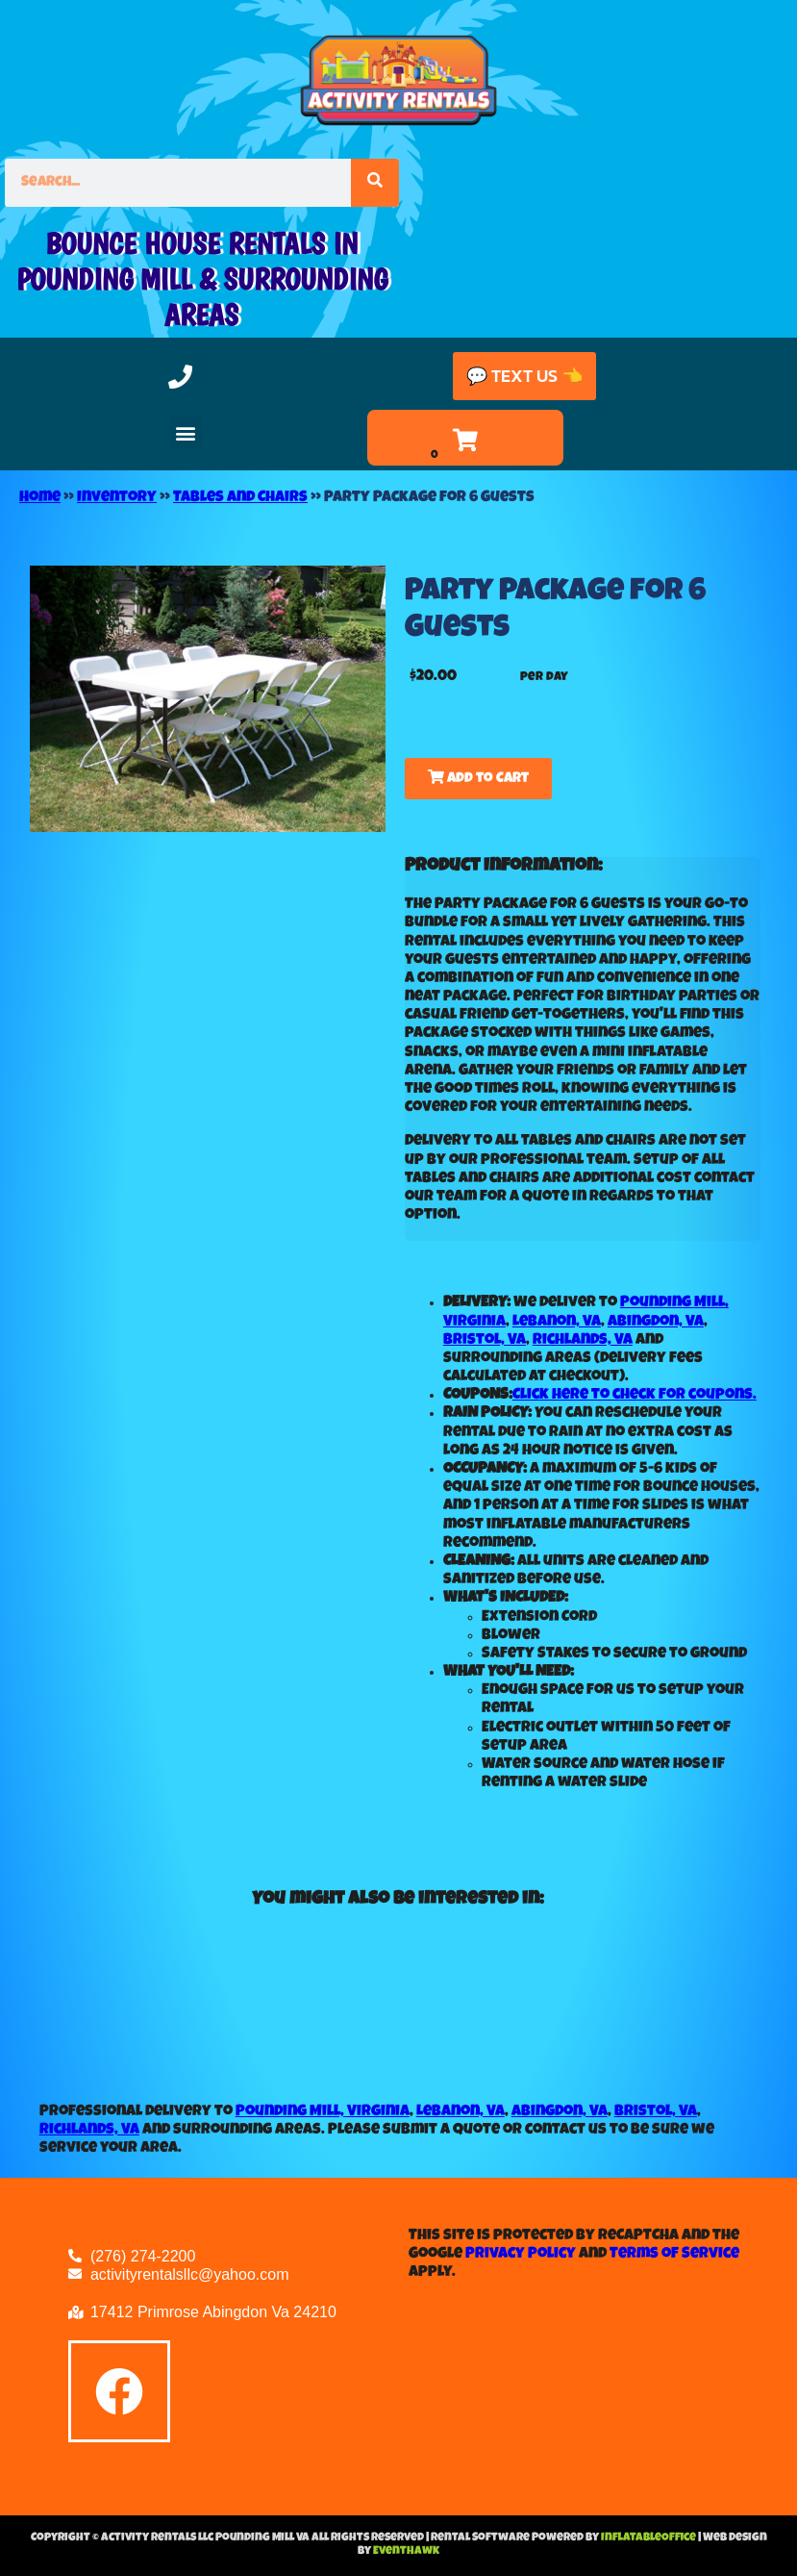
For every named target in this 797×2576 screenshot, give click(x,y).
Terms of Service (674, 2254)
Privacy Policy (520, 2254)
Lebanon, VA (556, 1322)
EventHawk (406, 2552)
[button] (186, 432)
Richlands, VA (583, 1341)
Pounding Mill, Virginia (323, 2112)
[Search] (375, 183)
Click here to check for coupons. (634, 1395)
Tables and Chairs (240, 498)
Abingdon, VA (656, 1322)
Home (40, 498)
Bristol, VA (484, 1341)
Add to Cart (478, 778)
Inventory (117, 498)
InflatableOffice (649, 2538)
